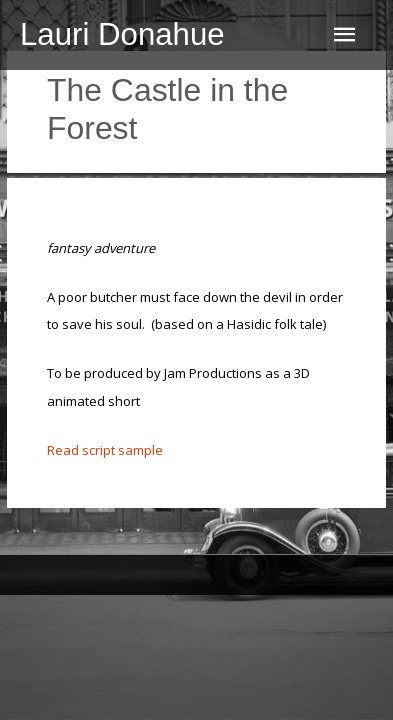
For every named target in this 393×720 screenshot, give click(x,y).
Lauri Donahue (122, 34)
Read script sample (105, 450)
